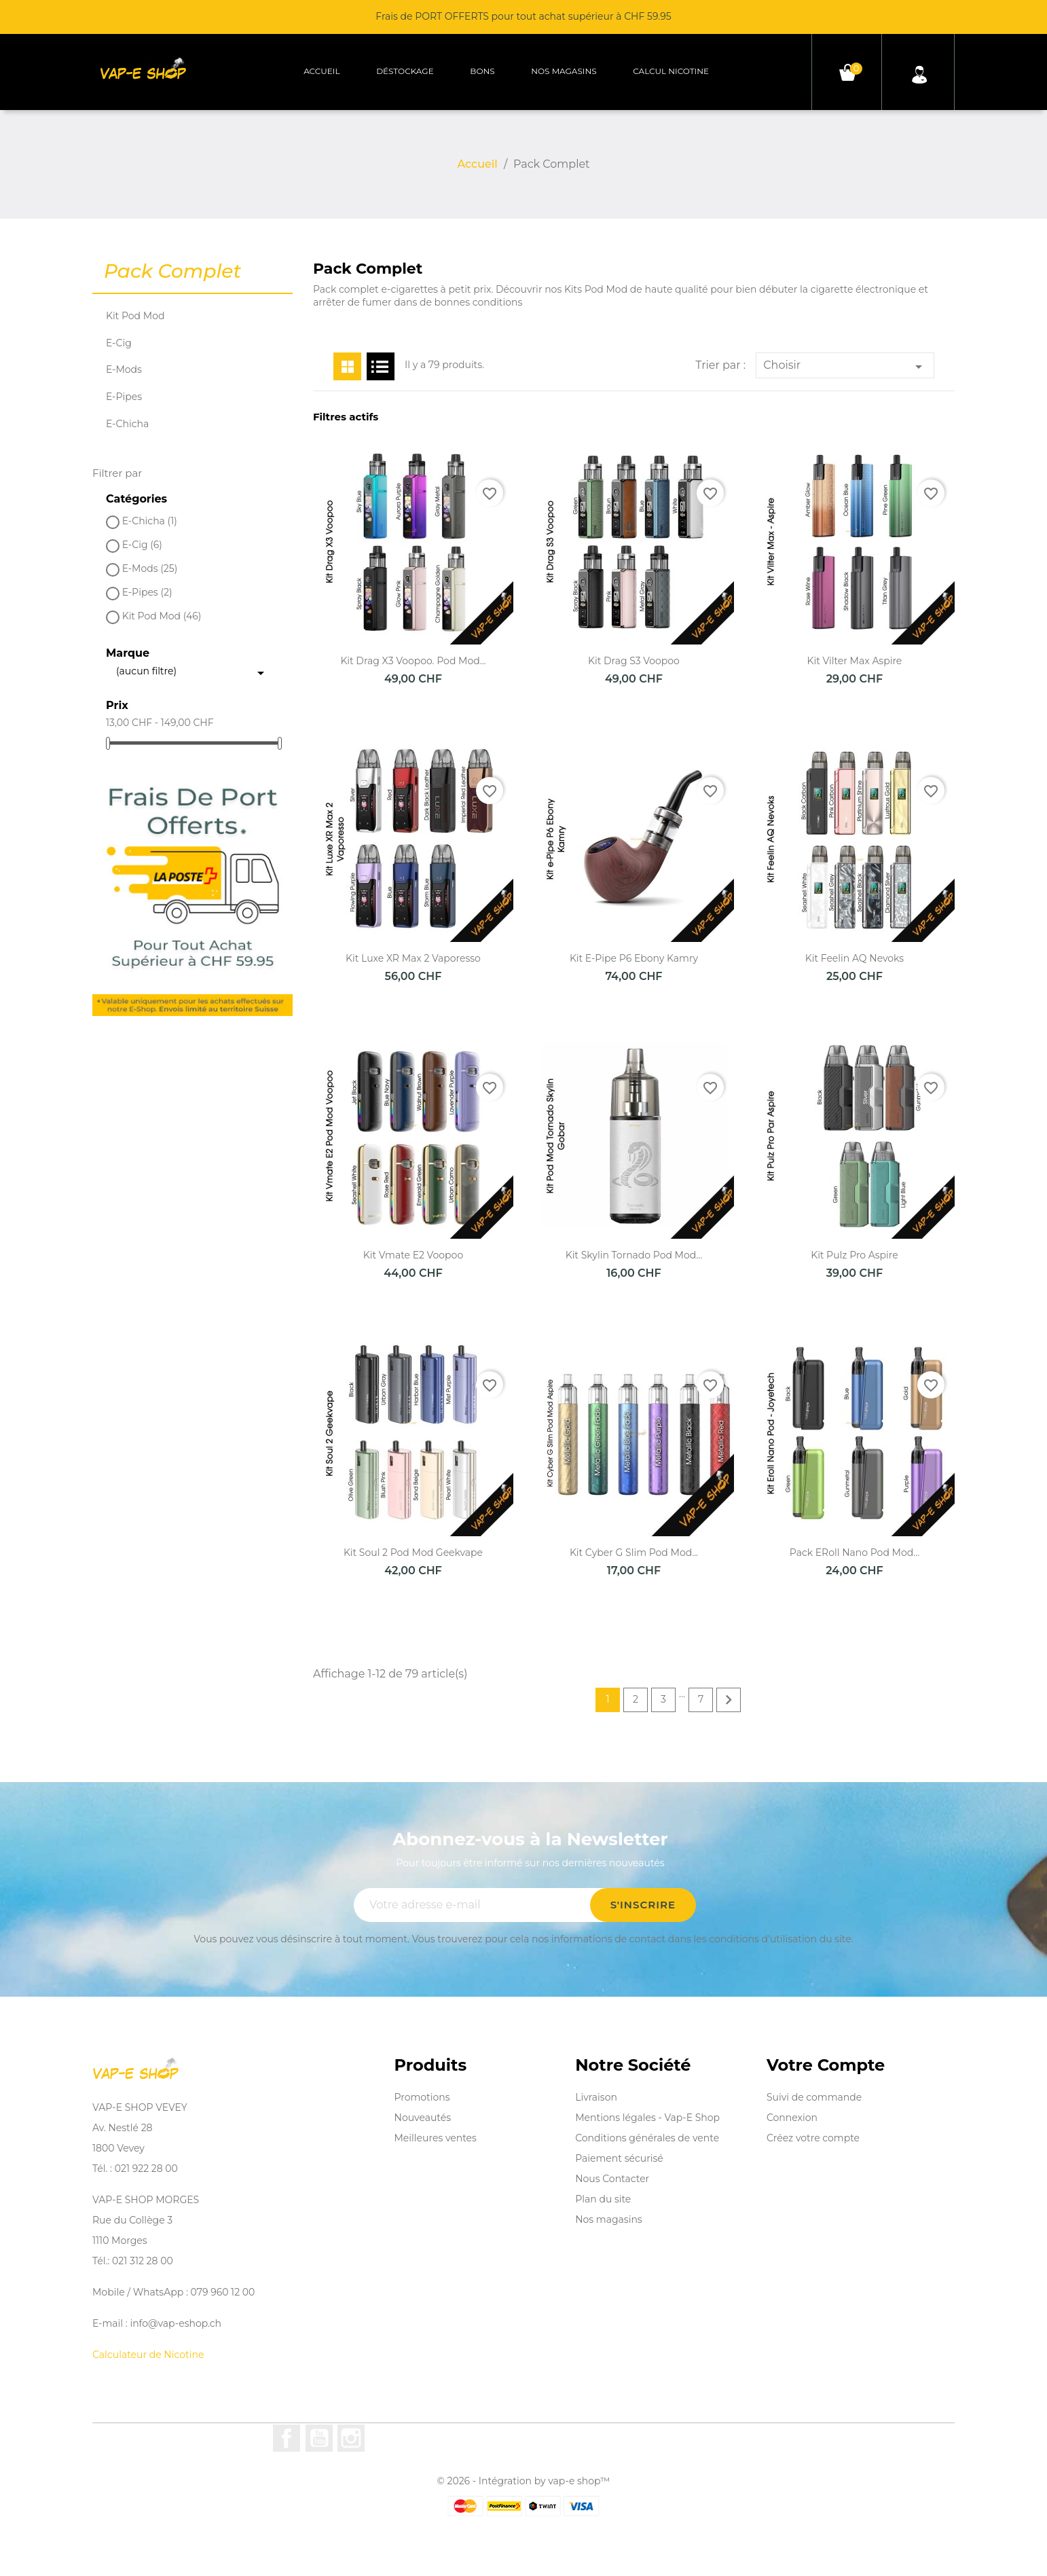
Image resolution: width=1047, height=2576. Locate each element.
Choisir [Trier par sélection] (845, 367)
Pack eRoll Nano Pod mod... (854, 1552)
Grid (347, 366)
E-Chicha (127, 424)
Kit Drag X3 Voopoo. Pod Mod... (412, 661)
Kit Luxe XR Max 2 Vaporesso (413, 958)
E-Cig (119, 343)
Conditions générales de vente (647, 2138)
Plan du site (603, 2199)
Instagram (351, 2438)
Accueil (321, 71)
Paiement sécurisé (619, 2158)
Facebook (286, 2438)
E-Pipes (124, 397)
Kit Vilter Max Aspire (854, 661)
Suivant (728, 1699)
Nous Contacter (612, 2179)
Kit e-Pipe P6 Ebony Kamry (634, 958)
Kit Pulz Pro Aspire (854, 1255)
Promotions (422, 2097)
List (380, 366)
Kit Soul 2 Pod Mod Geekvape (413, 1552)
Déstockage (405, 71)
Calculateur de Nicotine (148, 2354)
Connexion (792, 2117)
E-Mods (124, 369)
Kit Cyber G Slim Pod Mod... (634, 1552)
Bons (482, 71)
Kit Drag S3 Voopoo (634, 661)
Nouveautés (423, 2117)
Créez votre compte (813, 2138)
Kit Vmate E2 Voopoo (413, 1255)
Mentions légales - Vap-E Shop (647, 2117)
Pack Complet (172, 272)
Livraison (596, 2097)
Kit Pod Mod (135, 316)
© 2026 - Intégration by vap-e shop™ (523, 2481)
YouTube (319, 2438)
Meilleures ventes (435, 2138)
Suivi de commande (814, 2097)
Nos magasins (563, 71)
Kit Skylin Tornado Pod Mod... (634, 1255)
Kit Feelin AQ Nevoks (854, 958)
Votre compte (826, 2065)
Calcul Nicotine (671, 71)
